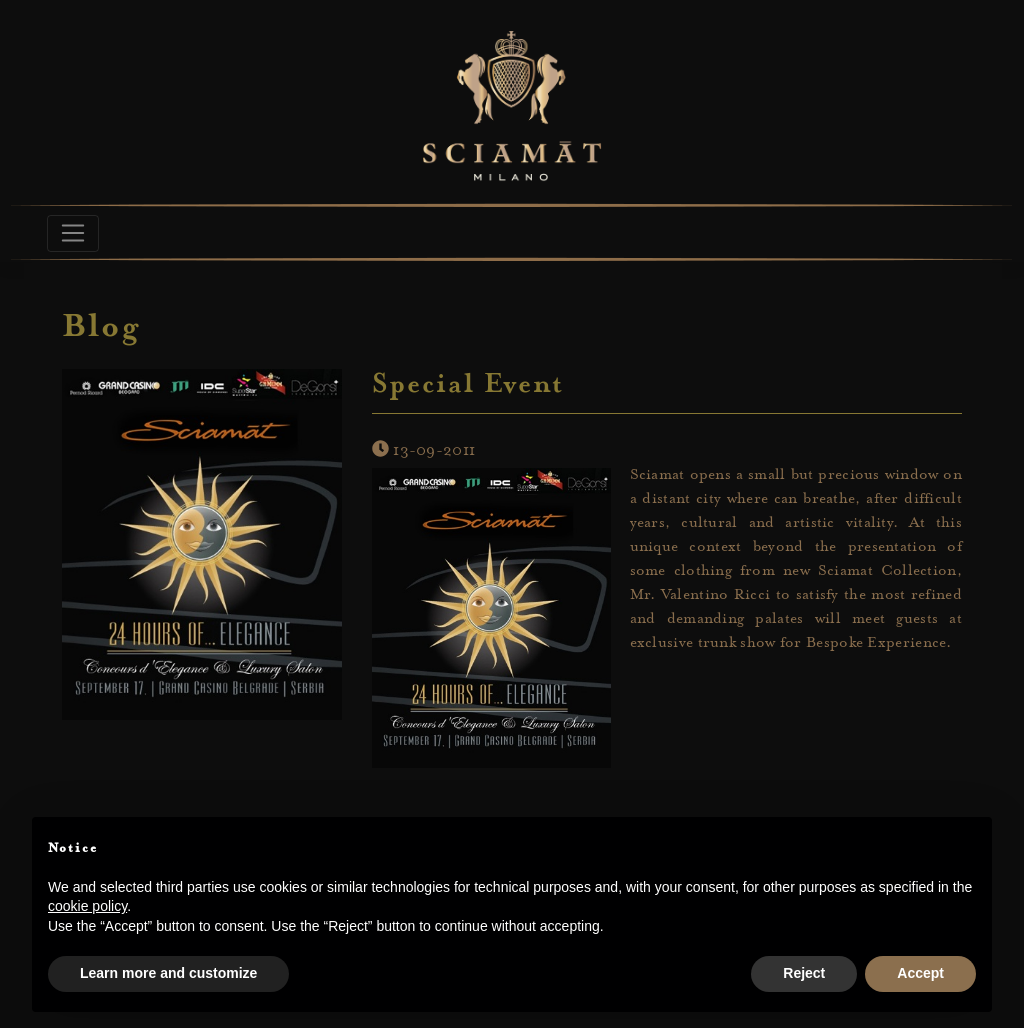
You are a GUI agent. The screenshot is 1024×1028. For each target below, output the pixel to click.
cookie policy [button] (87, 906)
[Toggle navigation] (73, 233)
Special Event (468, 386)
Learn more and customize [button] (168, 973)
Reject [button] (804, 973)
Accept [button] (920, 973)
